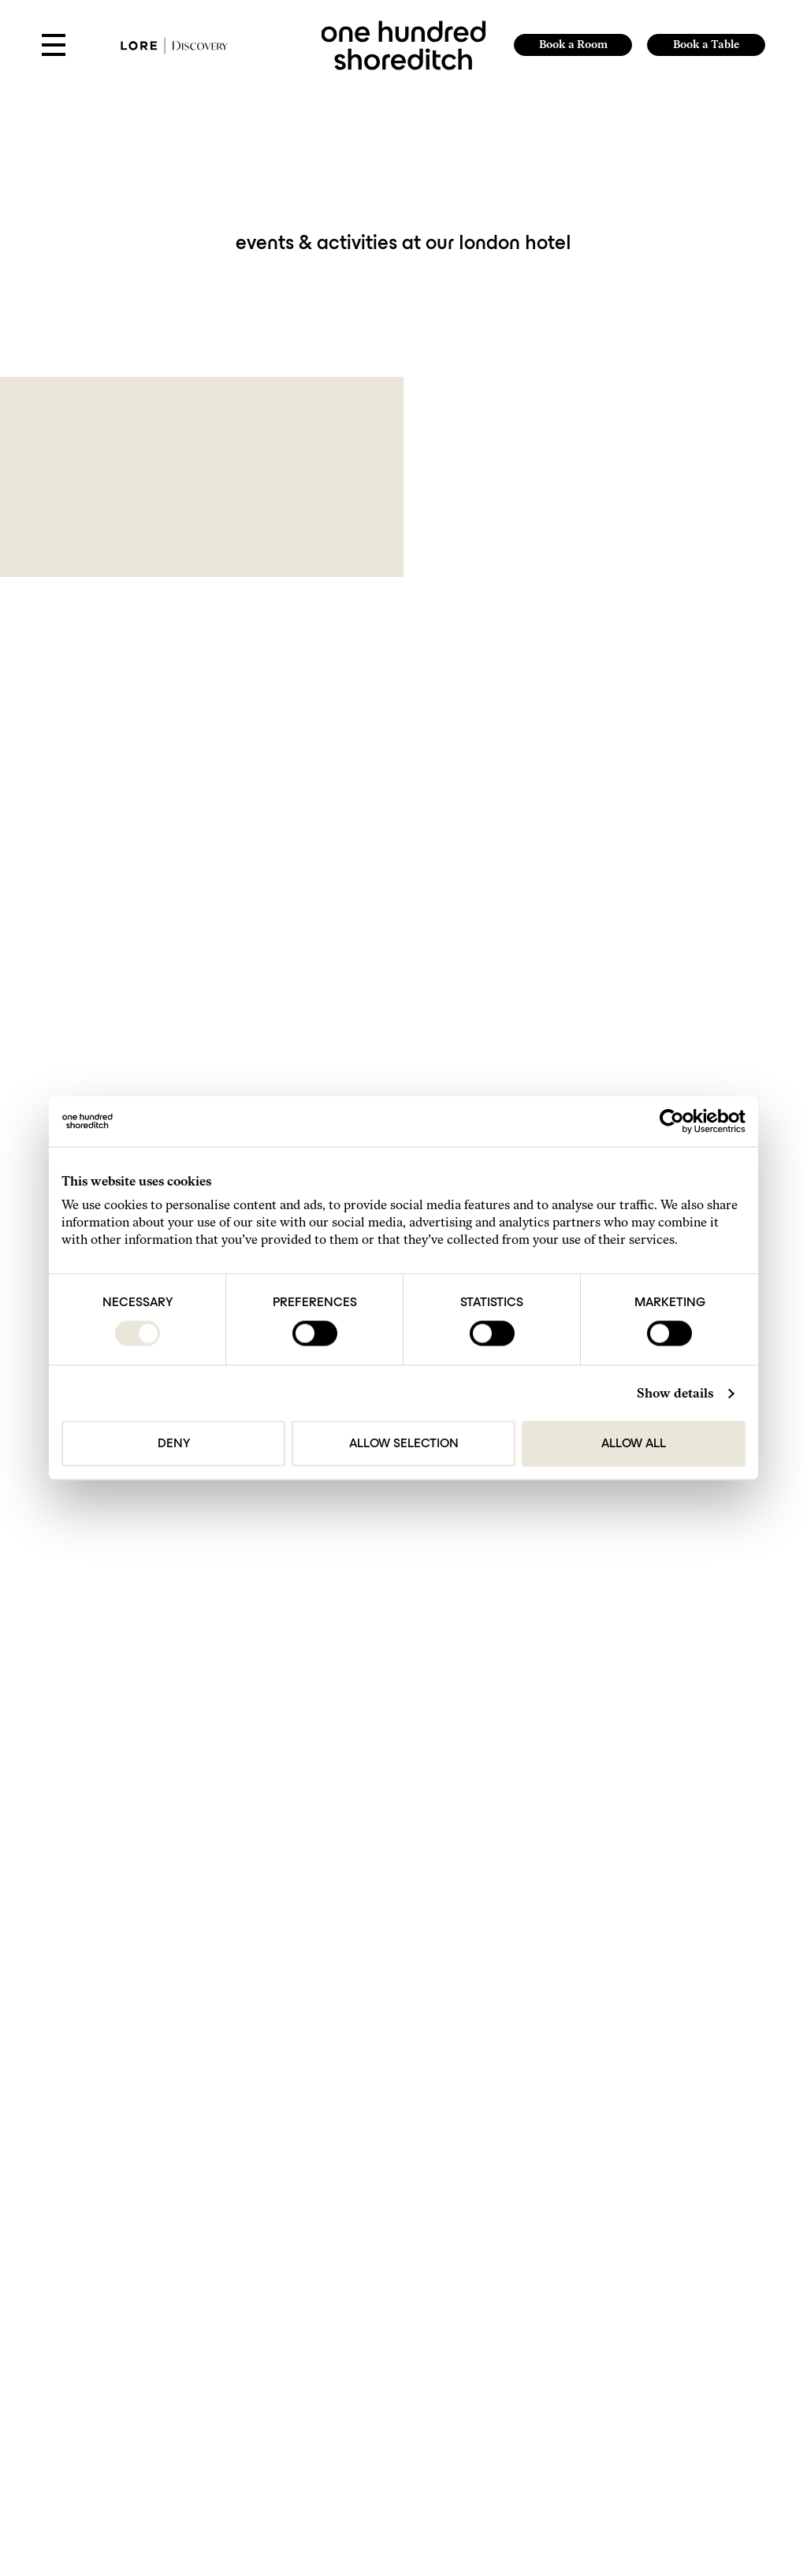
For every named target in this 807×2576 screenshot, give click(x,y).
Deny (174, 1444)
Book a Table (706, 44)
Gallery (114, 2274)
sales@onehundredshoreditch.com (469, 2140)
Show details (675, 1393)
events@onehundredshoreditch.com (471, 2163)
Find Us (114, 2255)
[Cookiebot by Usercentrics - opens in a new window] (677, 1121)
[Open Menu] (53, 46)
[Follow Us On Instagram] (107, 2457)
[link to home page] (404, 43)
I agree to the (167, 1853)
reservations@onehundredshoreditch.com (483, 2116)
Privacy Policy (200, 1852)
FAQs (110, 2291)
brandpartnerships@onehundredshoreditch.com (495, 2211)
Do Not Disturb (129, 2326)
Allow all (633, 1444)
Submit (403, 1890)
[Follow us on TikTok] (126, 2457)
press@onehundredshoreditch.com (469, 2187)
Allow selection (404, 1444)
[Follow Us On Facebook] (145, 2457)
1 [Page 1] (408, 1622)
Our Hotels (120, 2308)
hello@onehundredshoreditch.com (468, 2092)
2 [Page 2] (430, 1622)
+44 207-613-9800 (437, 2069)
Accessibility (124, 2397)
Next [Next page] (488, 1622)
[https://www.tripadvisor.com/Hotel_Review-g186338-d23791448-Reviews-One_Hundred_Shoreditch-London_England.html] (163, 2457)
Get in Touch (123, 2238)
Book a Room (572, 44)
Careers (115, 2344)
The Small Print (129, 2362)
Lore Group (441, 2307)
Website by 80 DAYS (441, 2323)
